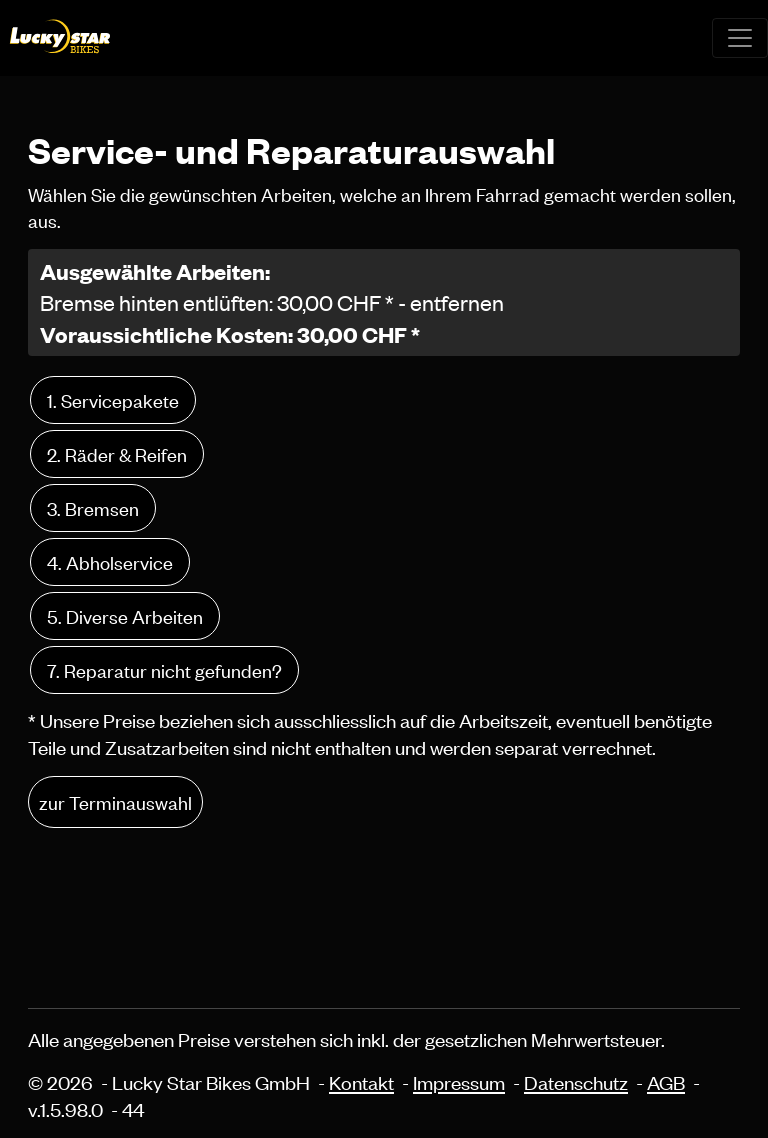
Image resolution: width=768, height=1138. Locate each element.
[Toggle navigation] (740, 38)
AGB (666, 1081)
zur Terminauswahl (115, 801)
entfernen (457, 302)
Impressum (459, 1081)
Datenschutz (576, 1081)
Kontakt (361, 1081)
